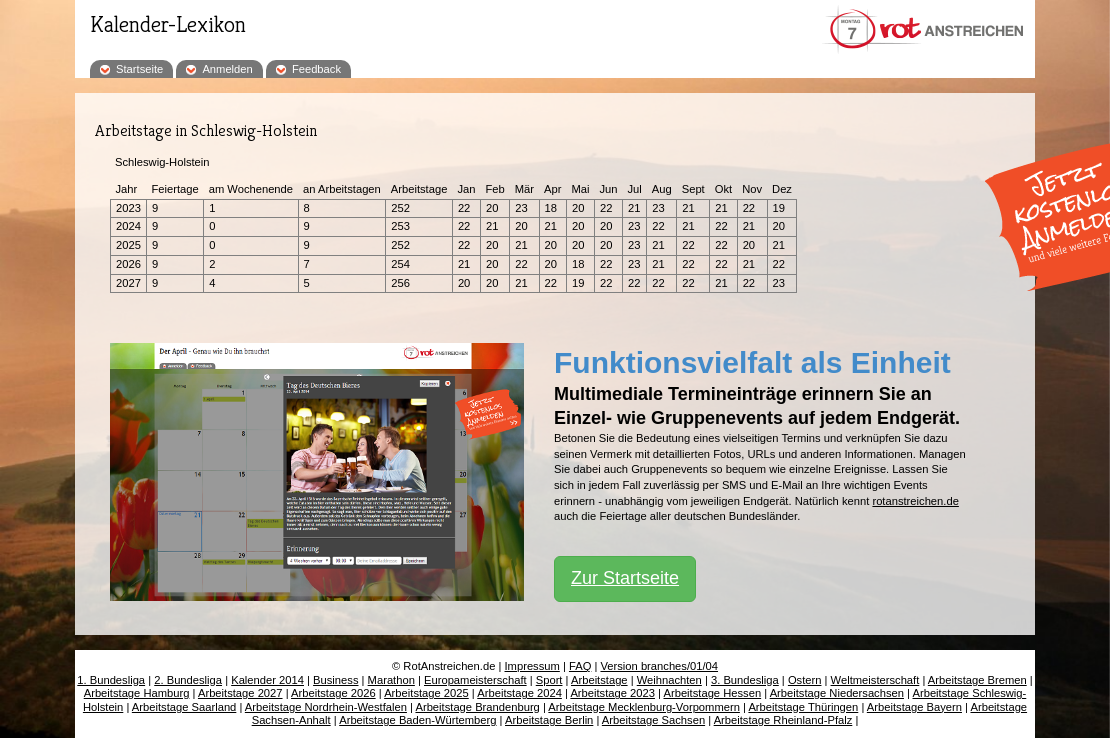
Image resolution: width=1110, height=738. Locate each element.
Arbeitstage (599, 680)
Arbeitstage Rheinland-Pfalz (783, 720)
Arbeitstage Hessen (712, 693)
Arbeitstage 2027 (240, 693)
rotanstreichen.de (915, 501)
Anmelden (227, 69)
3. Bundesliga (745, 680)
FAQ (580, 666)
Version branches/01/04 (659, 666)
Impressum (532, 666)
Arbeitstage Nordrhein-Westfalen (326, 707)
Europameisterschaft (475, 680)
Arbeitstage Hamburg (137, 693)
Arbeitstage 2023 (612, 693)
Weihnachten (669, 680)
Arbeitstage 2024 (519, 693)
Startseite (139, 69)
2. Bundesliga (188, 680)
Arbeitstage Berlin (549, 720)
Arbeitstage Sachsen (653, 720)
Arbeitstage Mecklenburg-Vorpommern (644, 707)
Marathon (391, 680)
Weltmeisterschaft (875, 680)
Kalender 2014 (267, 680)
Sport (549, 680)
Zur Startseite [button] (625, 578)
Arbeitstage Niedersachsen (837, 693)
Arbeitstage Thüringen (803, 707)
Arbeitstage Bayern (914, 707)
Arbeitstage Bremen (977, 680)
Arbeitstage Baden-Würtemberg (417, 720)
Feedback (316, 69)
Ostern (805, 680)
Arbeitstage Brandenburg (477, 707)
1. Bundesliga (111, 680)
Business (335, 680)
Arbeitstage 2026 (333, 693)
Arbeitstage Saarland (184, 707)
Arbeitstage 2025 (426, 693)
